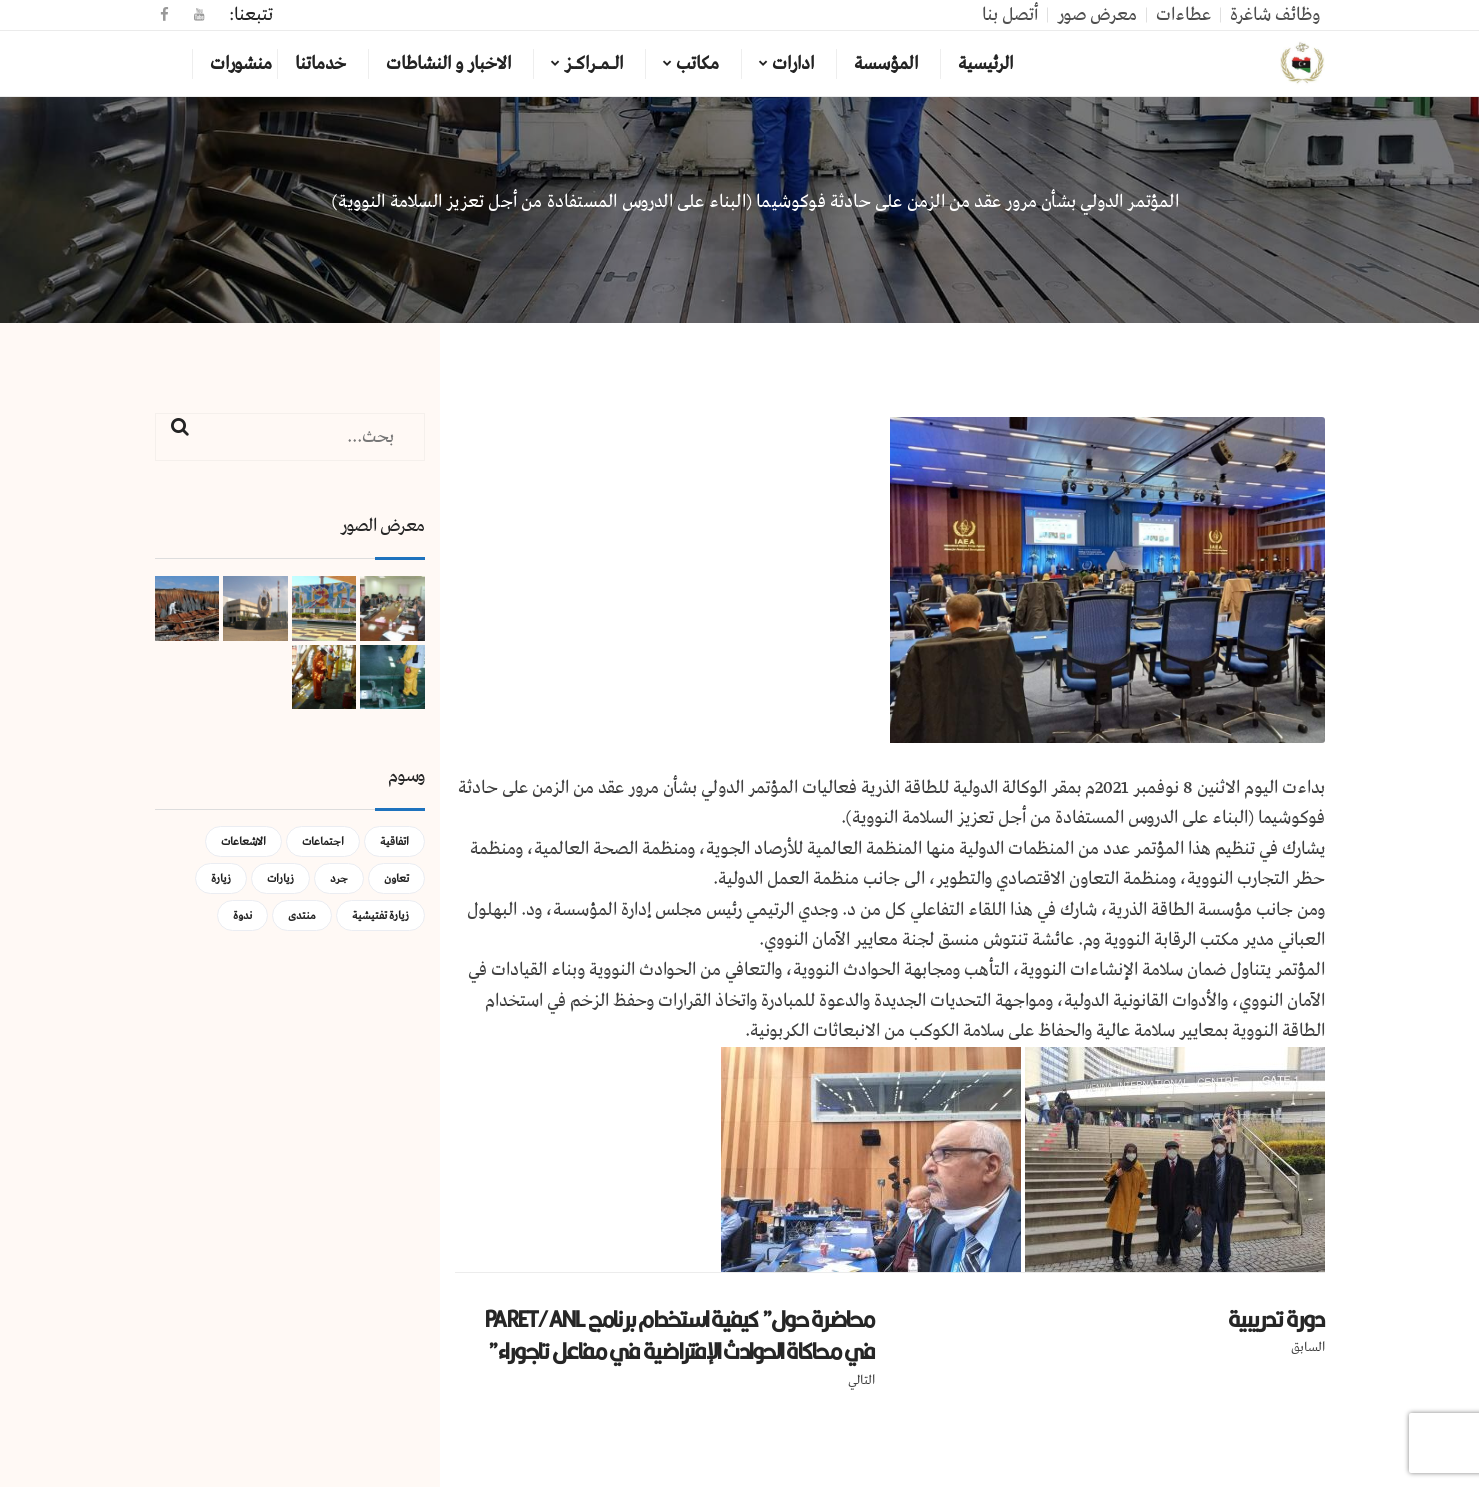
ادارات (793, 64)
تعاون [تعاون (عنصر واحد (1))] (396, 878)
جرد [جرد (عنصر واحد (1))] (339, 878)
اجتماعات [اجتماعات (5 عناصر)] (323, 841)
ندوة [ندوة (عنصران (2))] (242, 915)
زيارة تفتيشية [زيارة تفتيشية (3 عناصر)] (380, 915)
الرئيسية (985, 64)
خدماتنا (320, 64)
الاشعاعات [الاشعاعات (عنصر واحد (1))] (243, 841)
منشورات (241, 64)
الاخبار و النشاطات (448, 64)
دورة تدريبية (1276, 1319)
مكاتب (697, 64)
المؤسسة (886, 64)
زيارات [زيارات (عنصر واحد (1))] (280, 878)
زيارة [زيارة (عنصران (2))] (221, 878)
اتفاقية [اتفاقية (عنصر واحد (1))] (394, 841)
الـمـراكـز (593, 64)
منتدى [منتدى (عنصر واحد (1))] (302, 915)
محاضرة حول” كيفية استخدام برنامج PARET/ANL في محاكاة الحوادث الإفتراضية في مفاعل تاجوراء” (680, 1335)
